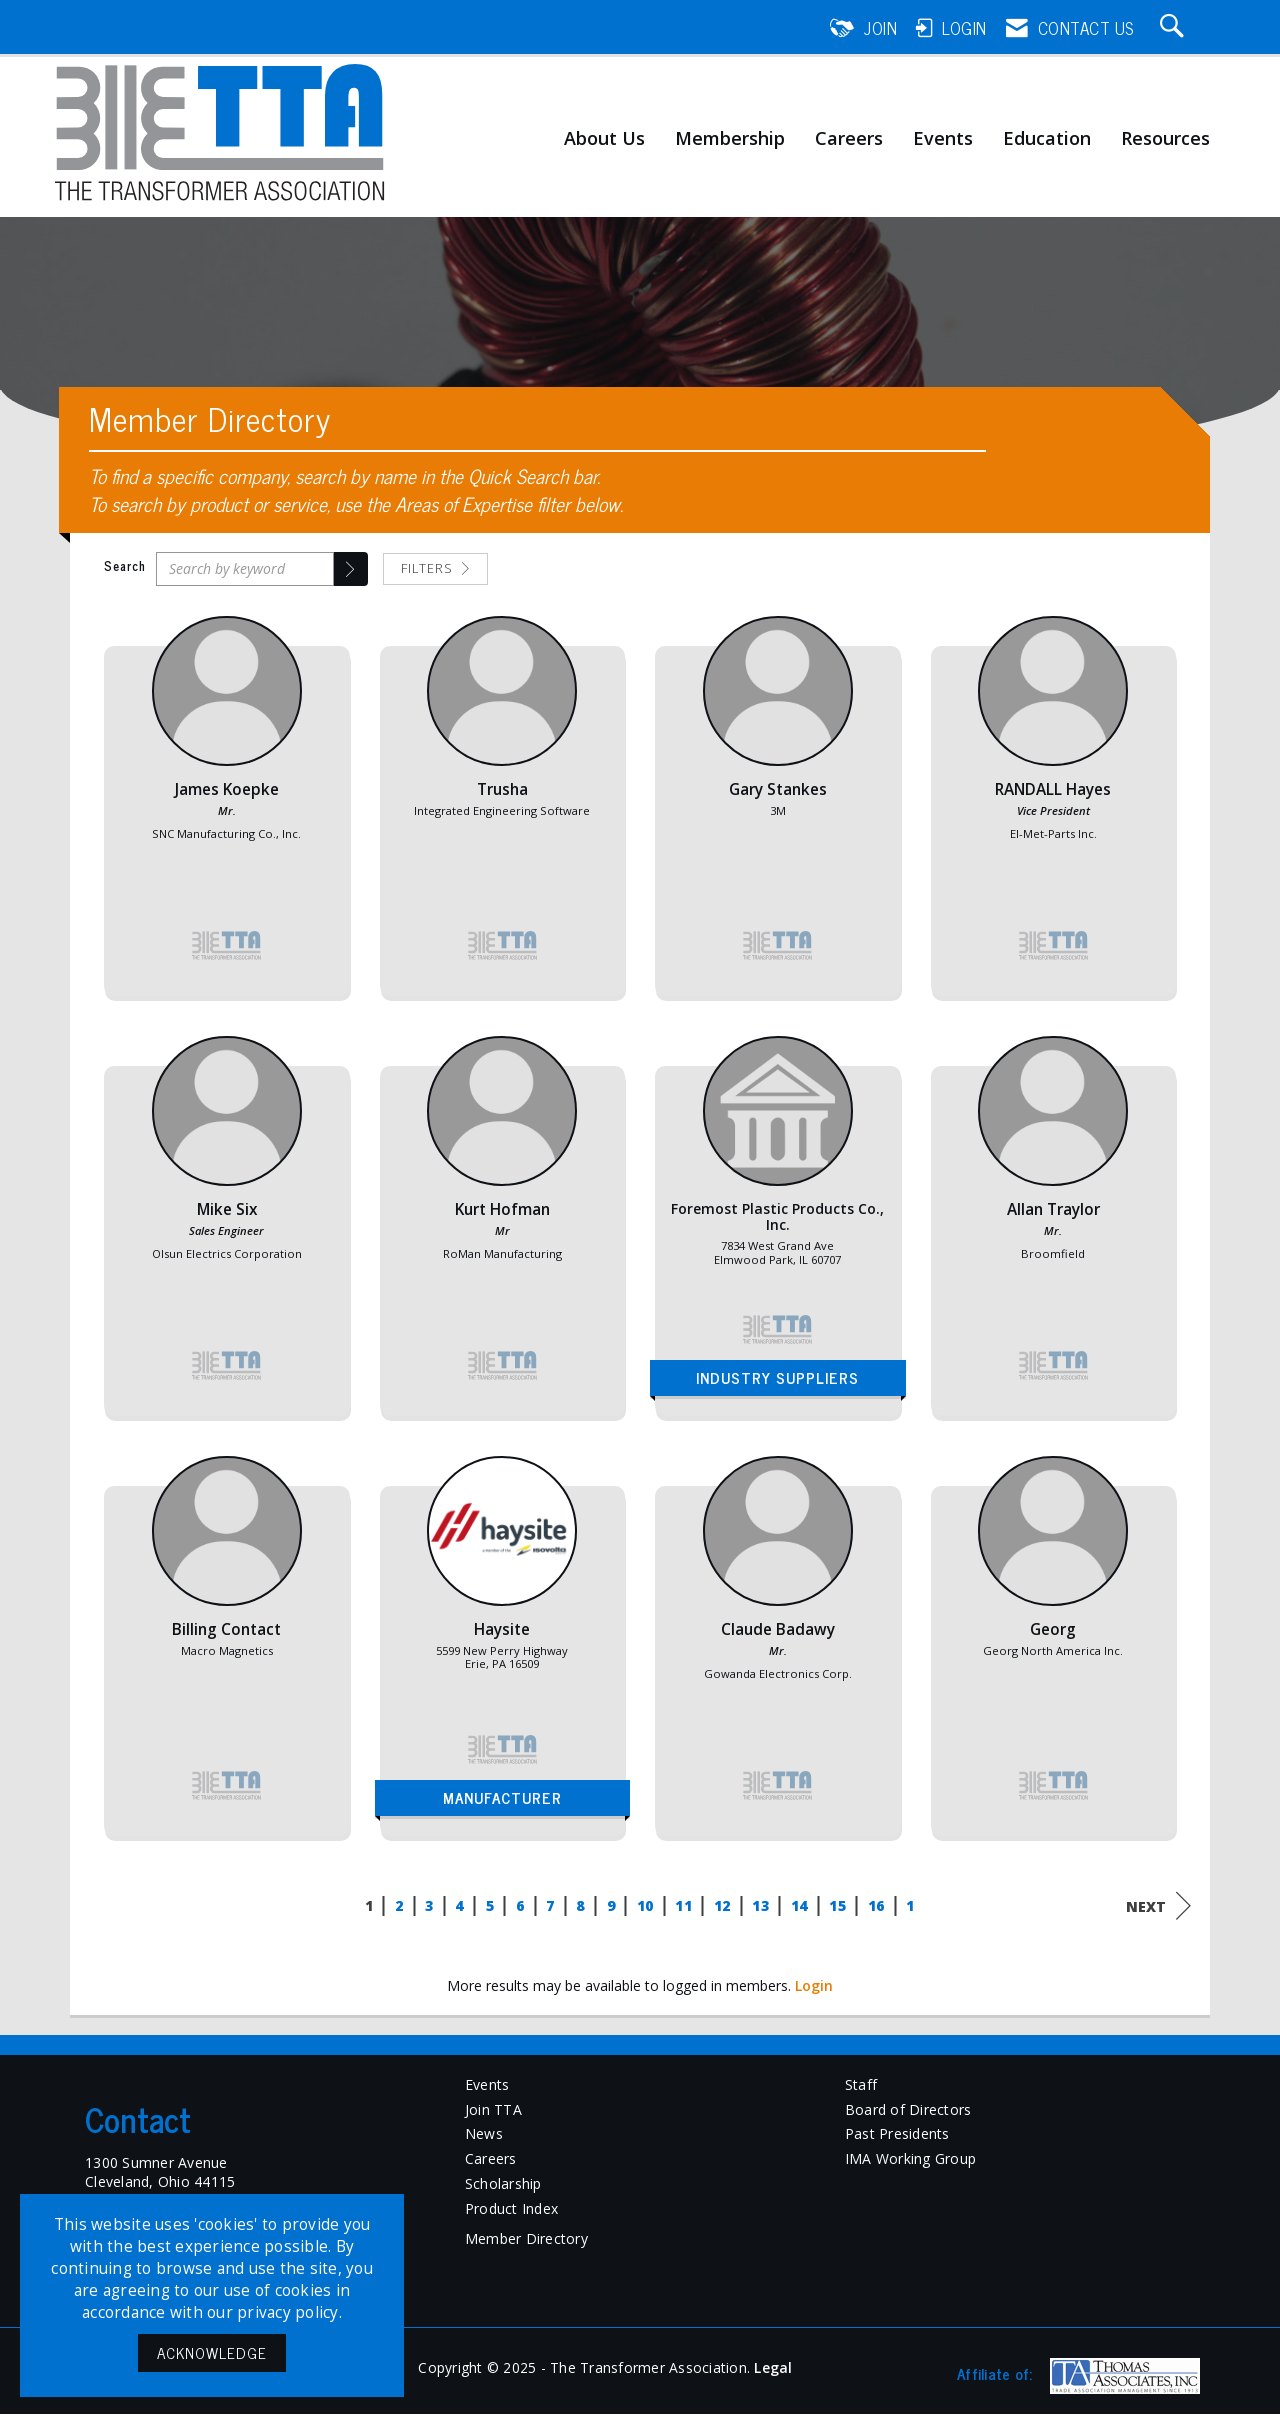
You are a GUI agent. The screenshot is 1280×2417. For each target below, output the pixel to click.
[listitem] (227, 818)
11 (683, 1907)
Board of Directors (908, 2111)
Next (1158, 1908)
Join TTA (493, 2111)
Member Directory (526, 2241)
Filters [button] (435, 570)
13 (760, 1907)
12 (722, 1907)
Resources (1165, 139)
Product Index (511, 2211)
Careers (849, 139)
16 (876, 1907)
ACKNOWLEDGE (212, 2352)
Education (1047, 139)
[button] (351, 571)
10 (645, 1907)
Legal (773, 2370)
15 (837, 1907)
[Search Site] (1175, 28)
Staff (861, 2086)
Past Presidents (897, 2136)
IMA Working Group (910, 2161)
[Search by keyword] (245, 571)
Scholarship (503, 2186)
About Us (604, 139)
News (484, 2136)
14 (799, 1907)
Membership (730, 139)
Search (125, 569)
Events (943, 139)
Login (814, 1987)
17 (914, 1907)
